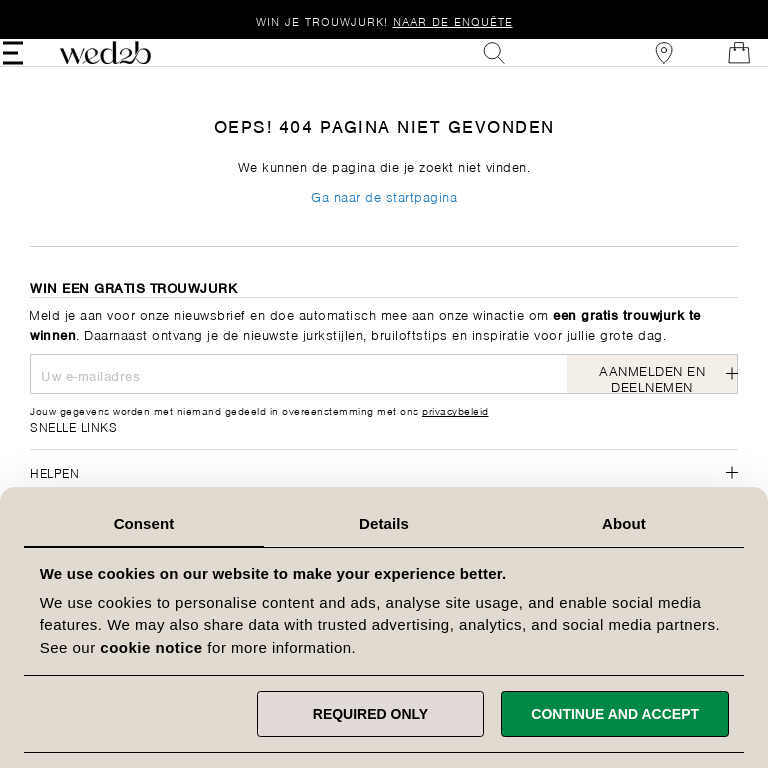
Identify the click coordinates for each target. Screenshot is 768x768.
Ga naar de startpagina (384, 226)
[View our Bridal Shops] (637, 68)
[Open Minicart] (712, 68)
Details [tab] (384, 523)
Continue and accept (615, 714)
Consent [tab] (144, 523)
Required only (370, 714)
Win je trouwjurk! (384, 20)
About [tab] (624, 523)
